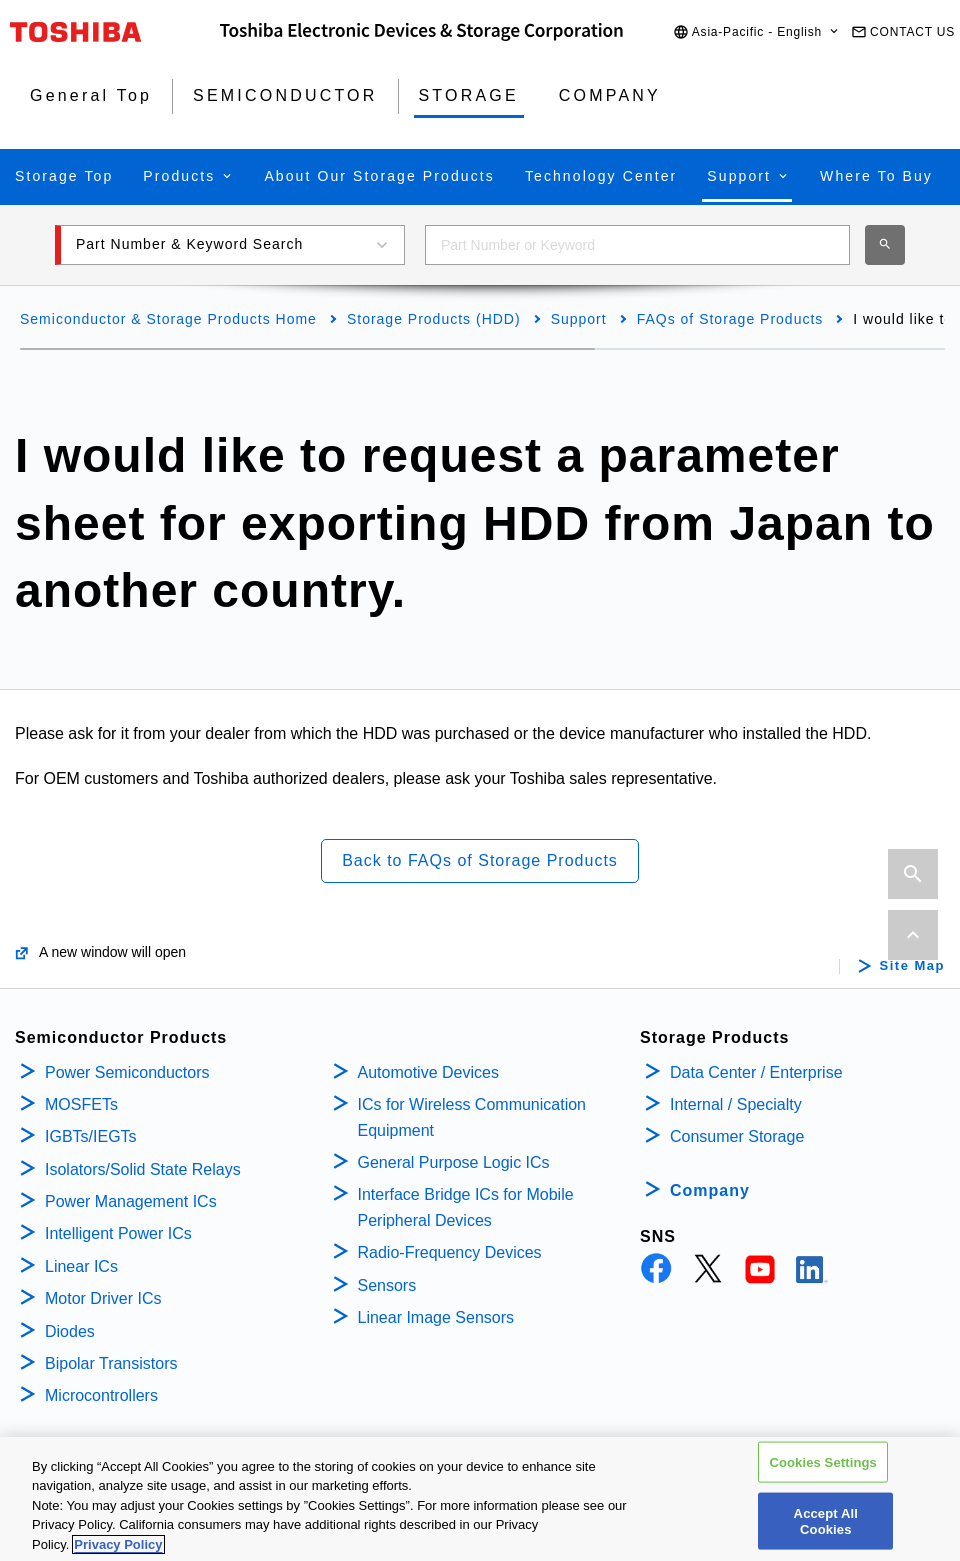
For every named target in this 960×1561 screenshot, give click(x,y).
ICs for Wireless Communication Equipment (472, 1117)
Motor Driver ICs (103, 1298)
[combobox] (637, 245)
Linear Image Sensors (436, 1317)
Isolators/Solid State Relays (143, 1169)
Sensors (387, 1285)
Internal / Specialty (736, 1104)
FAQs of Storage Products (730, 319)
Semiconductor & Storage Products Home (168, 319)
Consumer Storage (737, 1136)
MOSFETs (81, 1104)
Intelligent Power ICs (118, 1233)
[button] (757, 32)
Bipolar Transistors (111, 1363)
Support (579, 319)
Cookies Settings (823, 1475)
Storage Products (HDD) (434, 319)
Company (710, 1190)
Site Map (912, 966)
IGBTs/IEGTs (91, 1136)
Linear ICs (81, 1266)
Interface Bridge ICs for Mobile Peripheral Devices (466, 1207)
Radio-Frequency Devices (450, 1252)
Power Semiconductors (127, 1072)
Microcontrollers (101, 1395)
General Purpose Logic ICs (454, 1162)
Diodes (70, 1331)
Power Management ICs (131, 1201)
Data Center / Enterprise (756, 1072)
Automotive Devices (428, 1072)
